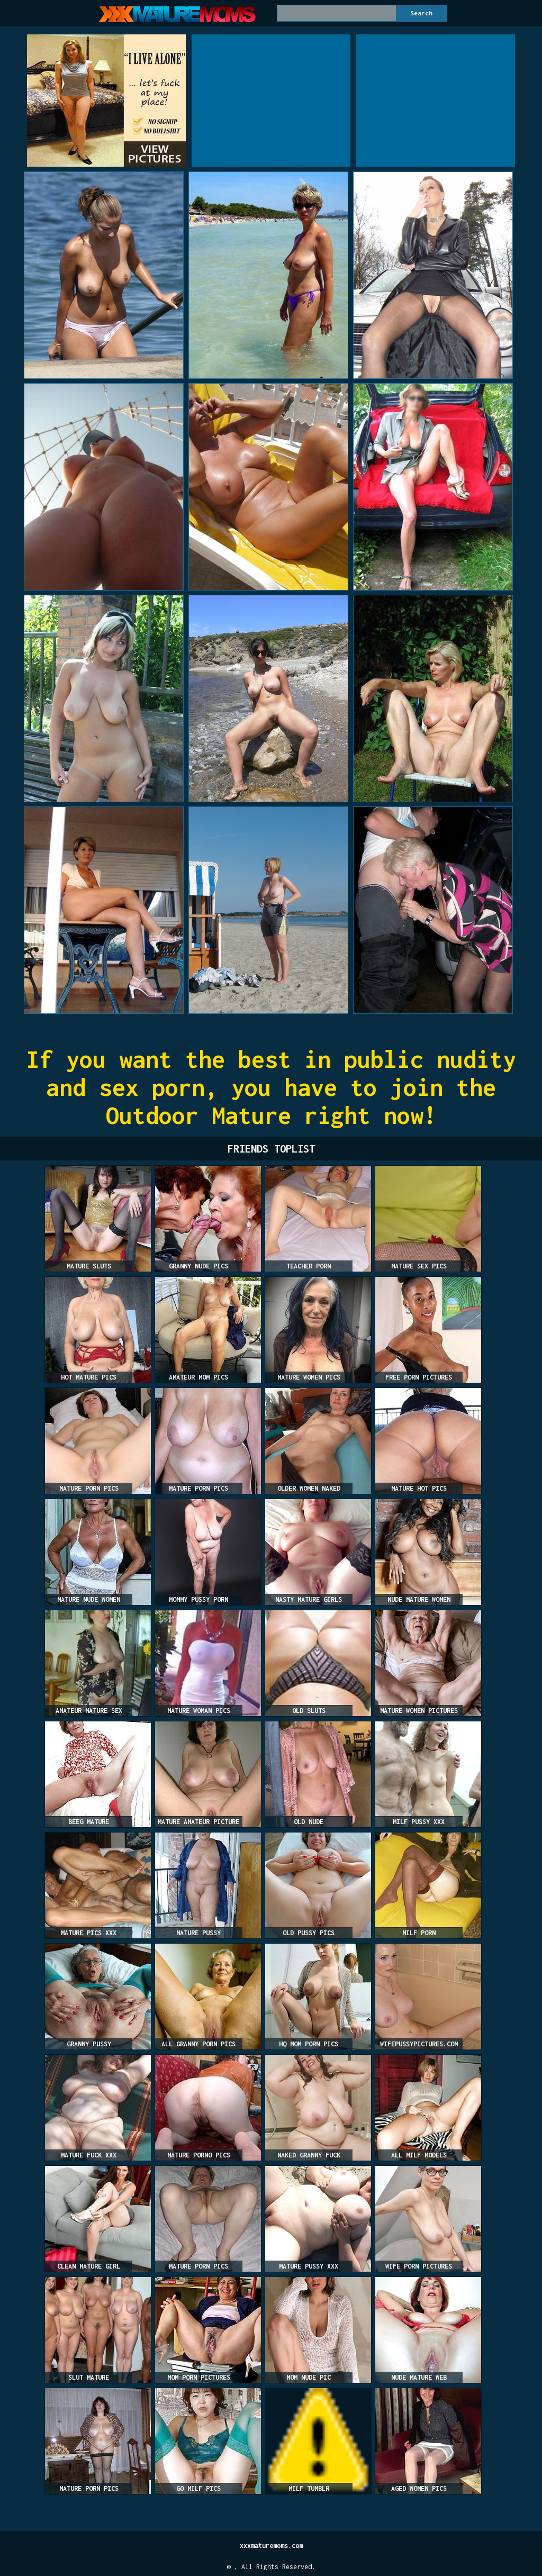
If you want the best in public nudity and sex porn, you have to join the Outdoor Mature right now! (271, 1087)
